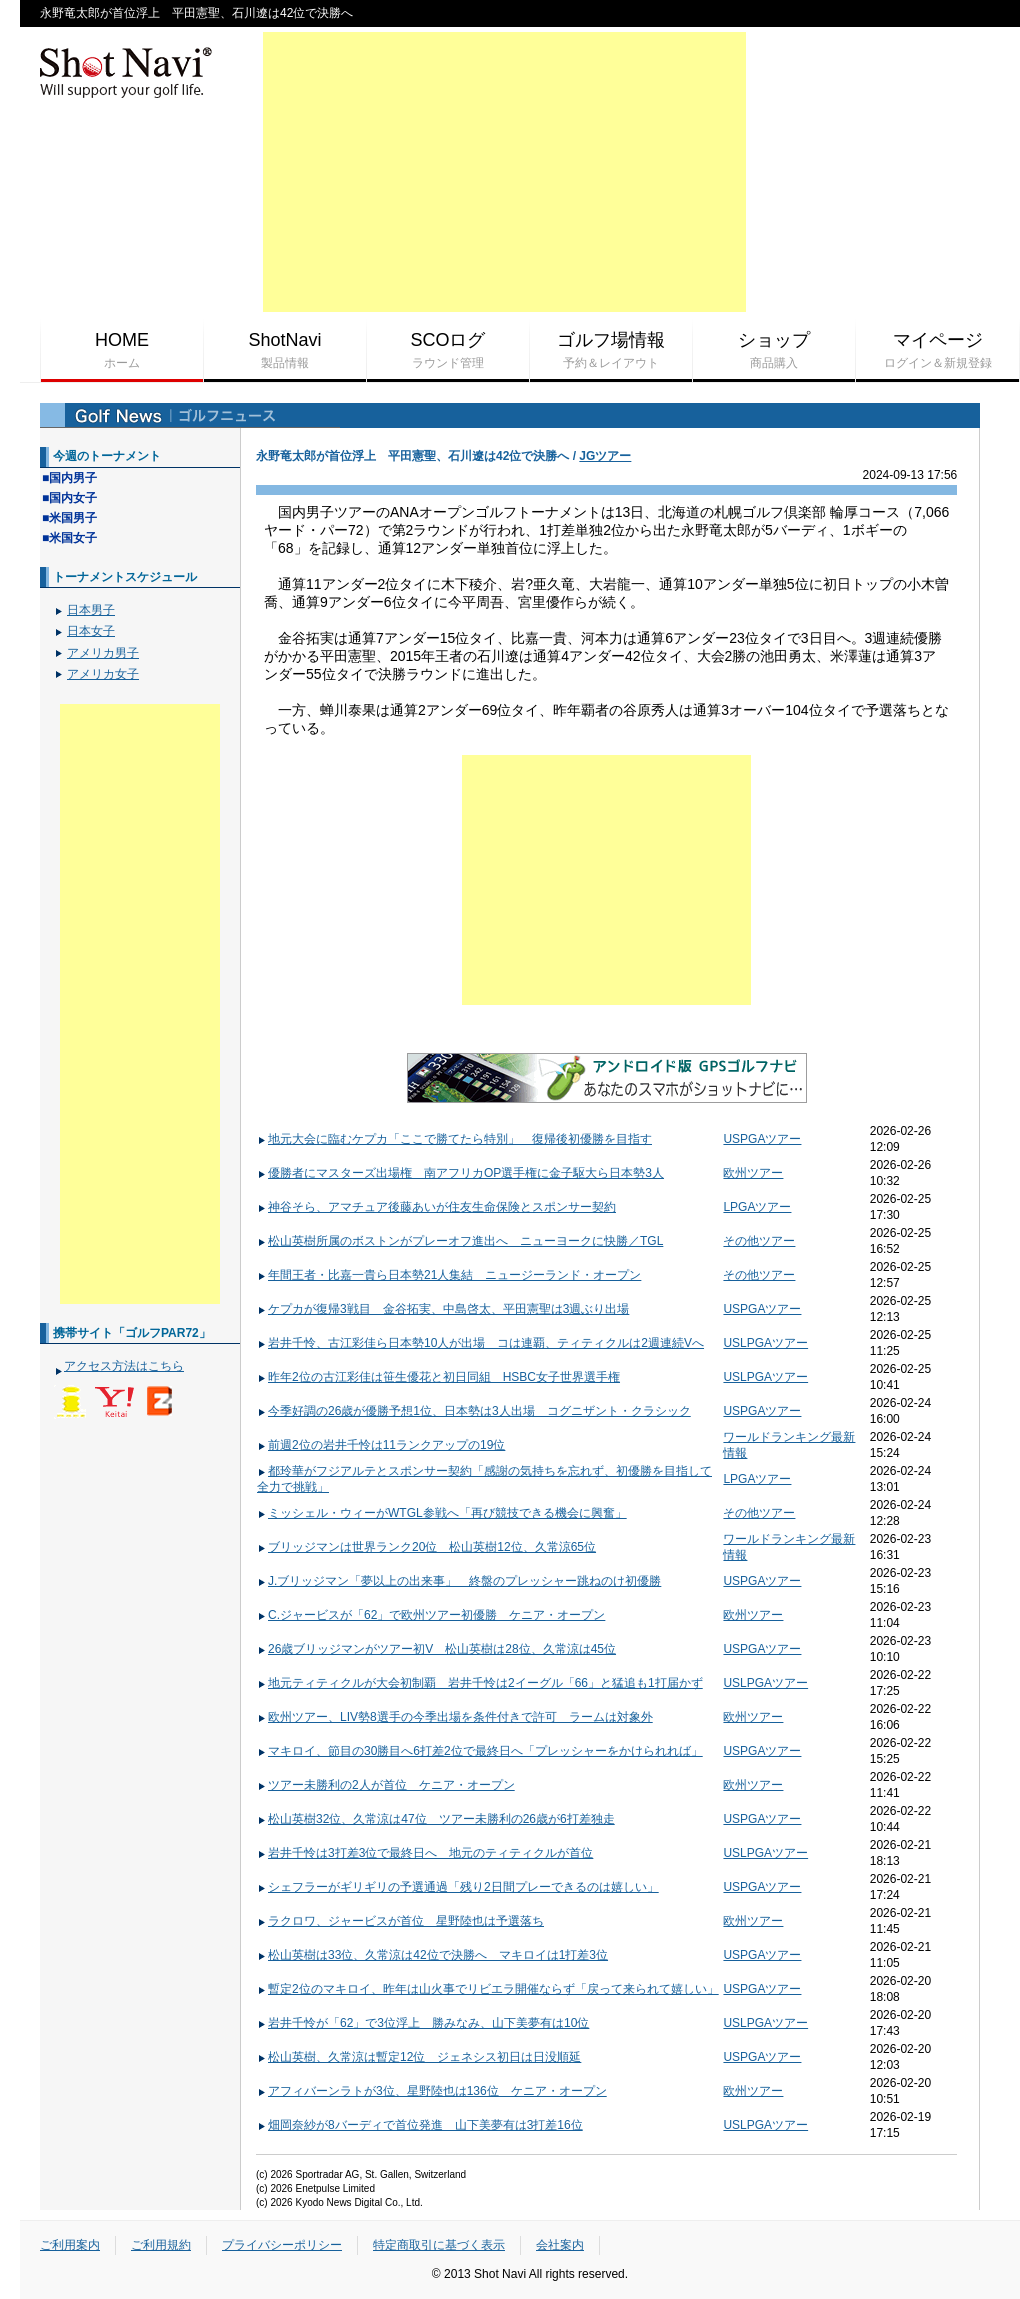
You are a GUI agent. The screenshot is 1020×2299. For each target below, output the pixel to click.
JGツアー (605, 456)
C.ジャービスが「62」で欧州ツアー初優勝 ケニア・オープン (431, 1615)
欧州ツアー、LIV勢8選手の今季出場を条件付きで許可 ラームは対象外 (455, 1717)
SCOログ (448, 351)
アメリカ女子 (103, 674)
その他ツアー (759, 1241)
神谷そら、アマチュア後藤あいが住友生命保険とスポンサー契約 (436, 1207)
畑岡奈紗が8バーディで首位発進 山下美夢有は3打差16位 (420, 2125)
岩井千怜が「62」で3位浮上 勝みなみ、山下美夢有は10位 (423, 2023)
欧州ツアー (753, 1173)
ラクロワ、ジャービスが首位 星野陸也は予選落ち (400, 1921)
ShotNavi (285, 351)
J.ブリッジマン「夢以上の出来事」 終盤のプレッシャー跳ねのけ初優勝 (459, 1581)
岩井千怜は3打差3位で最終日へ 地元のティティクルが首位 (425, 1853)
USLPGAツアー (765, 1343)
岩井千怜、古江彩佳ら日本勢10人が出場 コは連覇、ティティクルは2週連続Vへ (480, 1343)
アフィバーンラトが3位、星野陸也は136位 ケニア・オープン (432, 2091)
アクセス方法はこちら (124, 1366)
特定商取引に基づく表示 (439, 2245)
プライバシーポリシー (282, 2245)
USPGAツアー (762, 1139)
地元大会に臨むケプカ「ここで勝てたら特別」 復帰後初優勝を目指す (454, 1139)
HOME (122, 351)
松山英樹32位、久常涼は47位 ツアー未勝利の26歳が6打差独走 (436, 1819)
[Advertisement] (504, 172)
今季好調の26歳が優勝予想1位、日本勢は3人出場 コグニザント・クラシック (474, 1411)
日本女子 (91, 631)
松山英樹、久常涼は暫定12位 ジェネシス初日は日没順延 (419, 2057)
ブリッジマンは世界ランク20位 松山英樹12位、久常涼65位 (426, 1547)
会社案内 (560, 2245)
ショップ (774, 351)
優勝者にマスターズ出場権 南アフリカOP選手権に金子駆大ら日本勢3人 (460, 1173)
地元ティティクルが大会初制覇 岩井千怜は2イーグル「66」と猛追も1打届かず (480, 1683)
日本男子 (91, 610)
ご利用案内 (70, 2245)
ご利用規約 (161, 2245)
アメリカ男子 (103, 653)
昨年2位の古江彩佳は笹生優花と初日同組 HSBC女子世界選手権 (438, 1377)
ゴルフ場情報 (611, 351)
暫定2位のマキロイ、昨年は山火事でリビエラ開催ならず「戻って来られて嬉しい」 (488, 1989)
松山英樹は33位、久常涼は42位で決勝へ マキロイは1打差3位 (432, 1955)
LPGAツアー (757, 1207)
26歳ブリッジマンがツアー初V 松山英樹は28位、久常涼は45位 (436, 1649)
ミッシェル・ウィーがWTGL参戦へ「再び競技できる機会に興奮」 (442, 1513)
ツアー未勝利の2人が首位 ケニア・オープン (386, 1785)
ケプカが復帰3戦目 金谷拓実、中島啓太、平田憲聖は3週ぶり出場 (443, 1309)
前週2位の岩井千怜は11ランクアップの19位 (381, 1445)
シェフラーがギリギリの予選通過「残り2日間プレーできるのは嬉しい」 (458, 1887)
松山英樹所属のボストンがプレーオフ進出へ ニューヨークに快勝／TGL (460, 1241)
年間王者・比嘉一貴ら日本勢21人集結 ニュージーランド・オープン (449, 1275)
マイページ (937, 351)
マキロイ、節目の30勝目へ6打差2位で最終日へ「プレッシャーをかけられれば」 (480, 1751)
